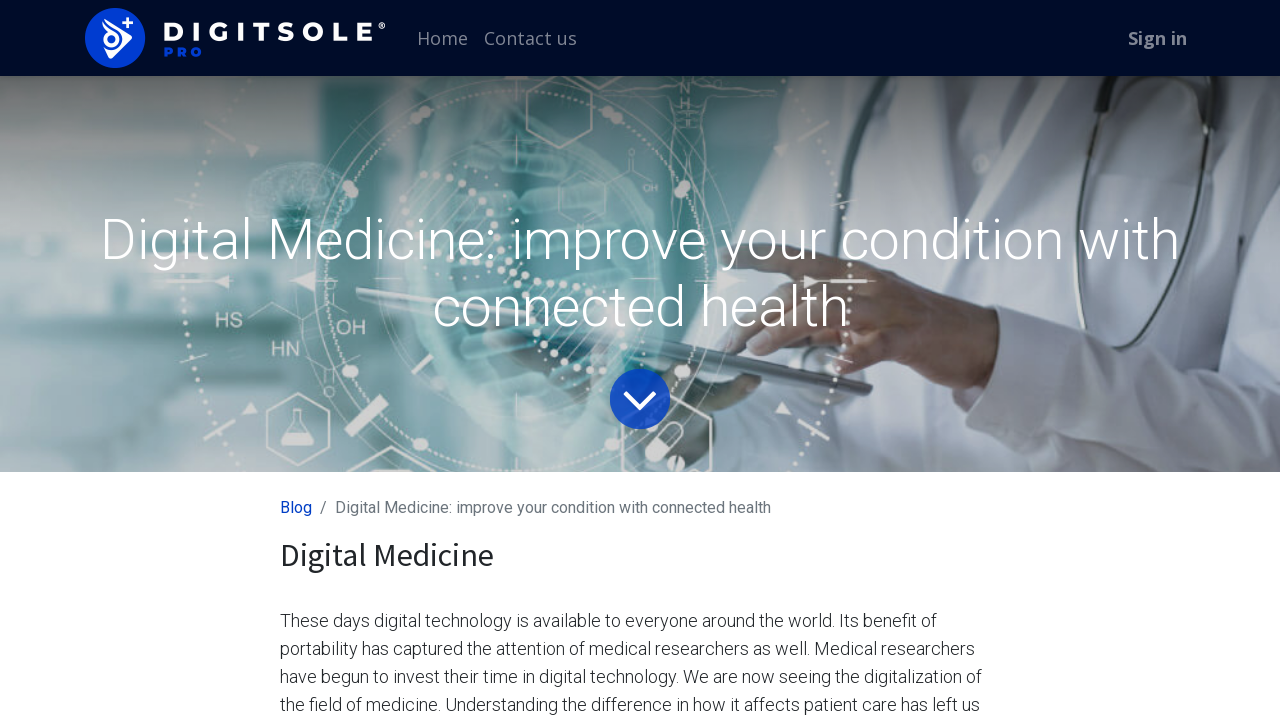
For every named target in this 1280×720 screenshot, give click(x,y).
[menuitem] (442, 38)
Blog (296, 507)
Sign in (1157, 38)
